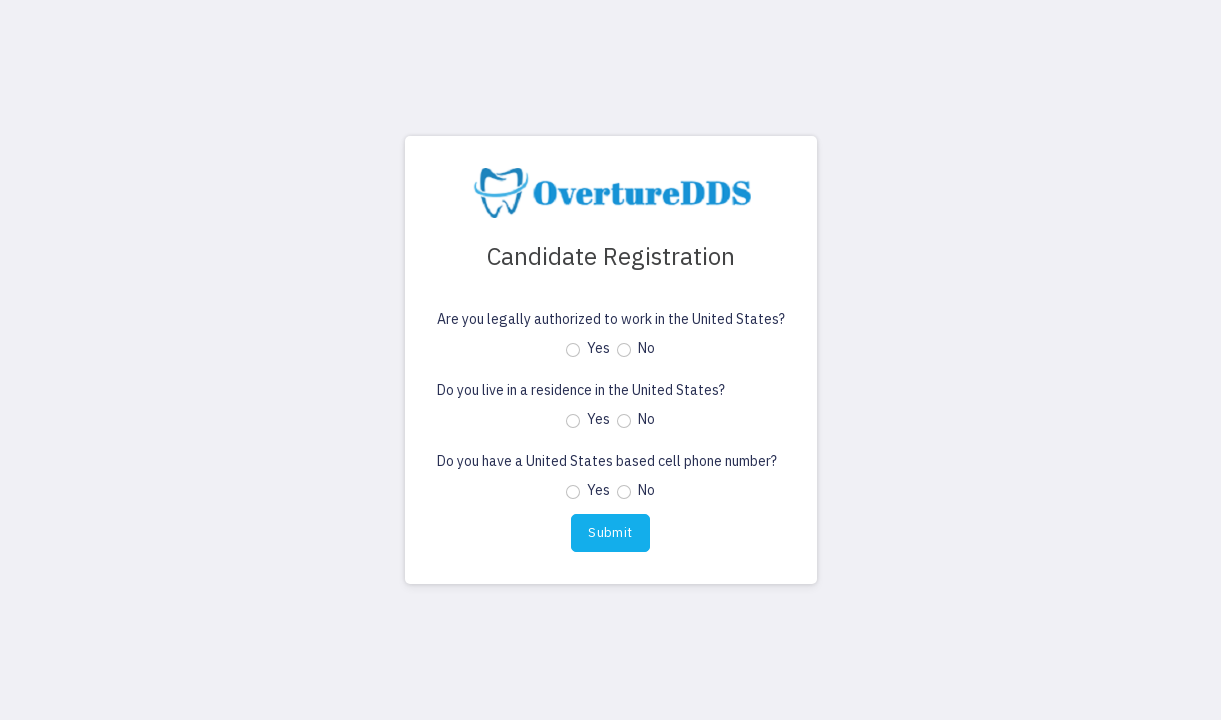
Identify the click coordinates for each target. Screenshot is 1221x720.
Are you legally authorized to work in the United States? (611, 319)
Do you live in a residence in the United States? (581, 390)
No (646, 348)
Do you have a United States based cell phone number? (607, 461)
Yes (598, 348)
